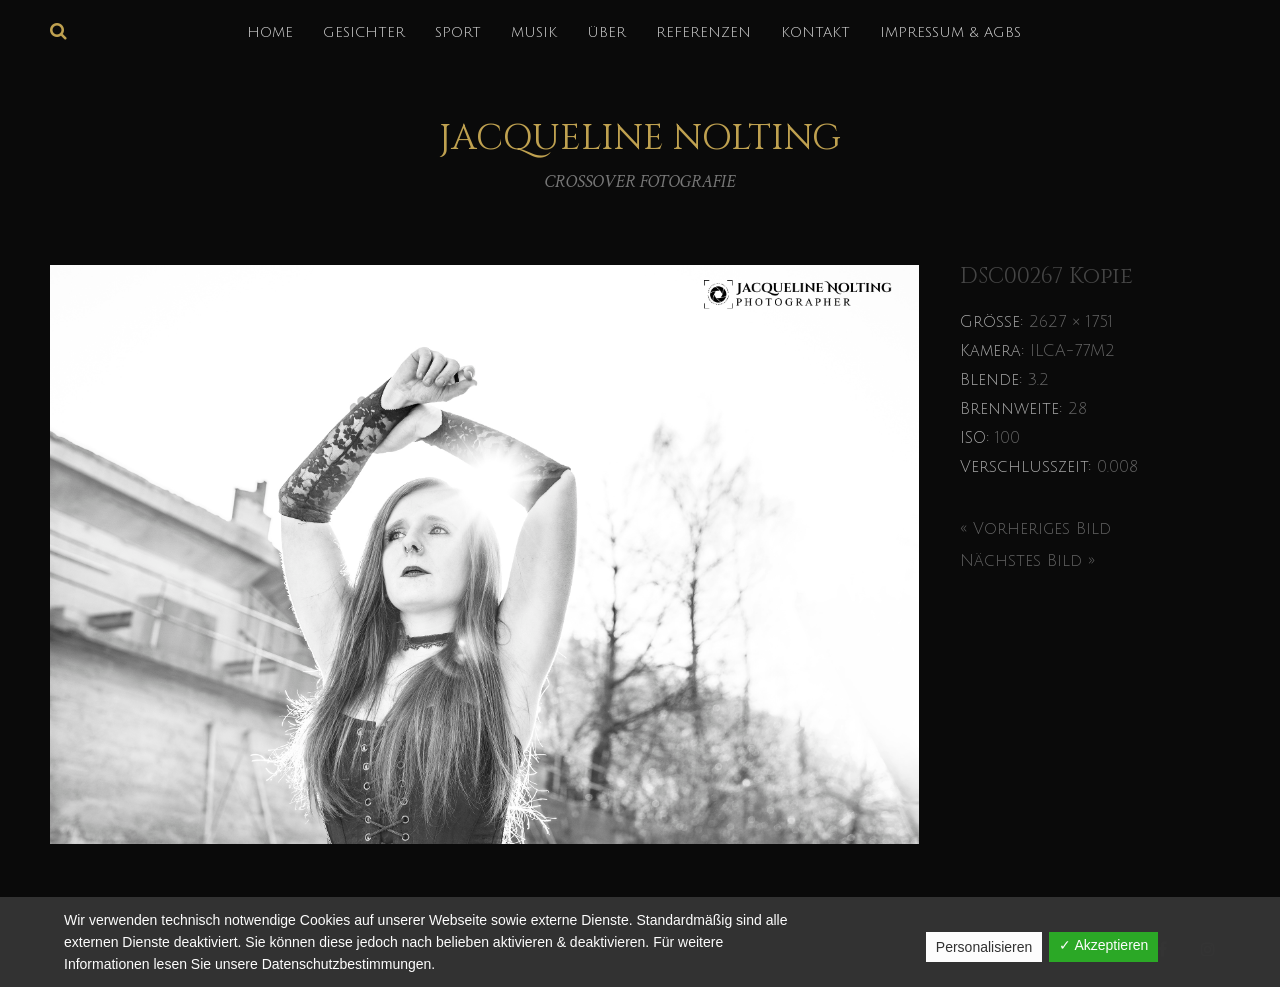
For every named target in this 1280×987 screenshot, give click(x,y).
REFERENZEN (703, 32)
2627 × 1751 (1071, 322)
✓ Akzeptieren (1103, 945)
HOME (270, 32)
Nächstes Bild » (1027, 561)
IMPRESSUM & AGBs (950, 32)
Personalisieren (984, 947)
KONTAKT (815, 32)
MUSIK (534, 32)
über (606, 32)
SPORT (458, 32)
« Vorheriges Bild (1035, 529)
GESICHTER (364, 32)
